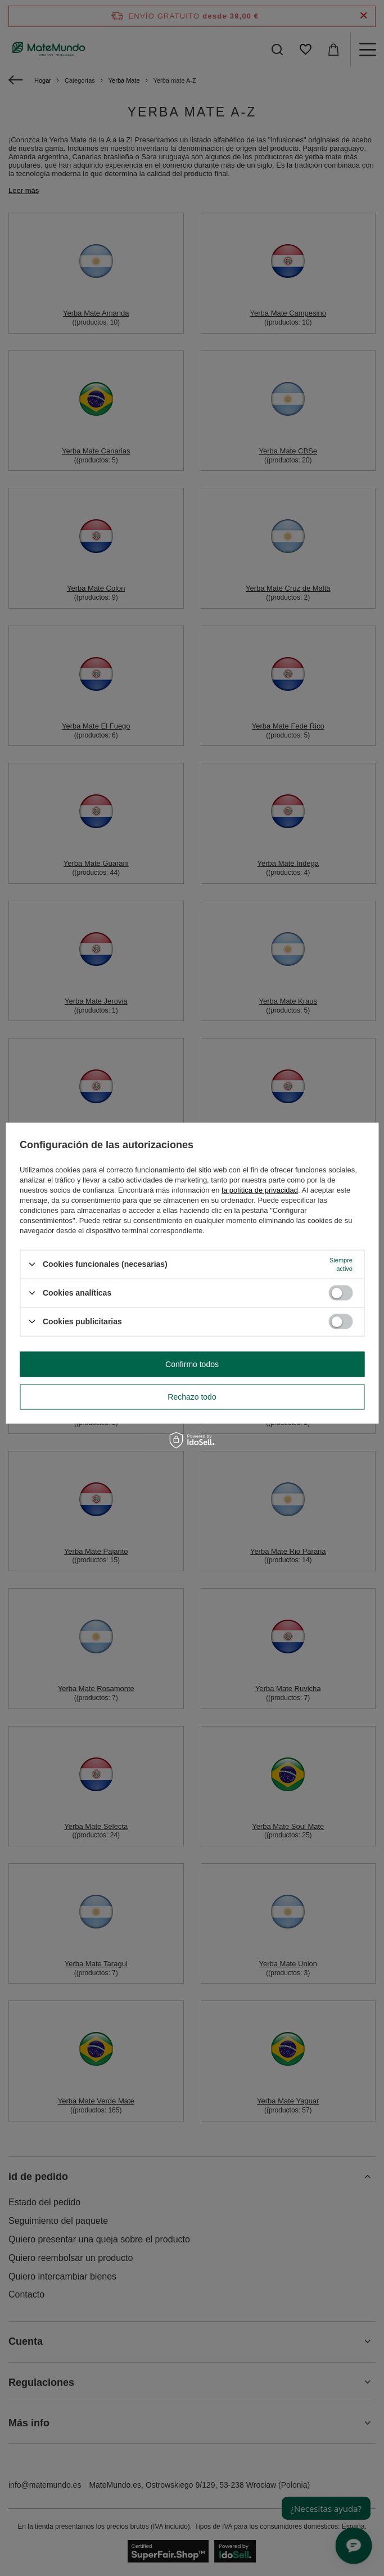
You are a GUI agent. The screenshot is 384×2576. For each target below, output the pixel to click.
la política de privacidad (260, 1189)
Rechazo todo (192, 1396)
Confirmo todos (192, 1364)
